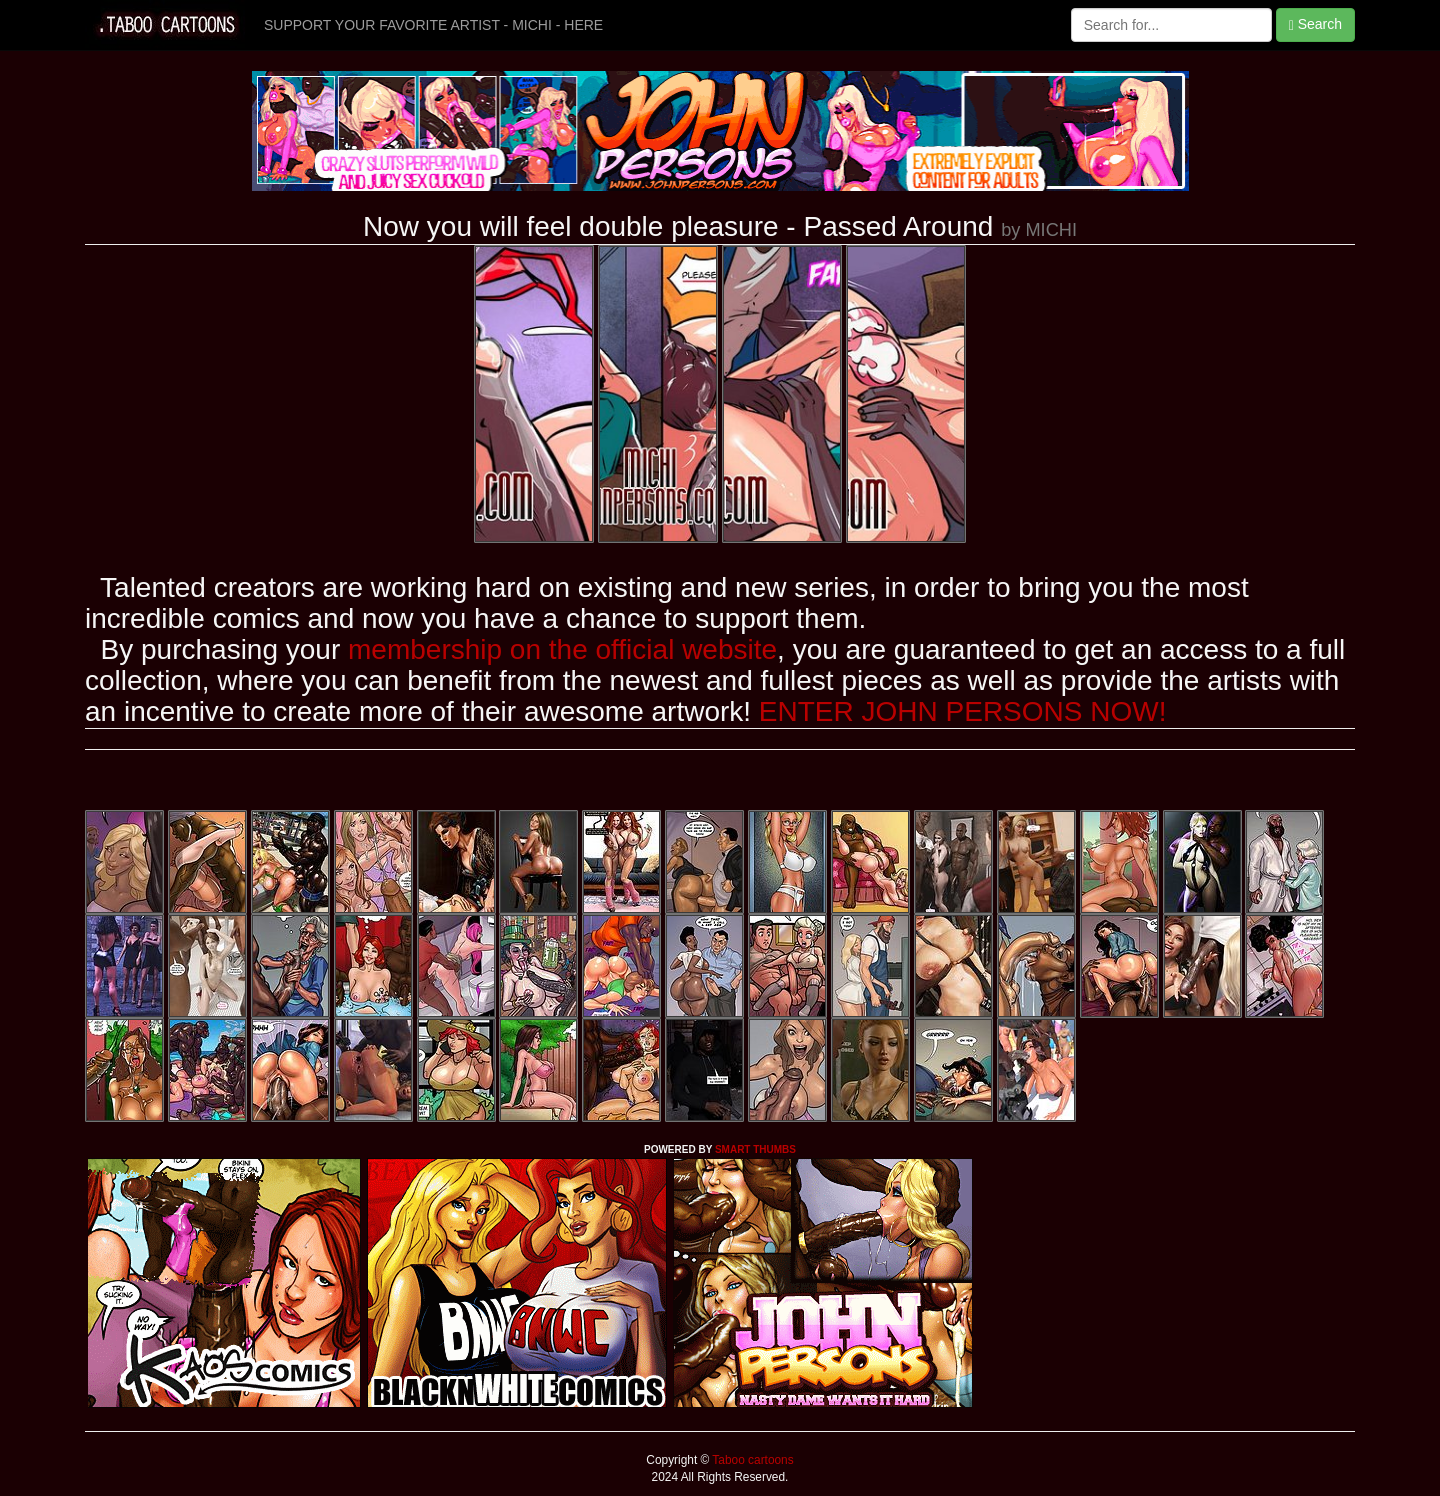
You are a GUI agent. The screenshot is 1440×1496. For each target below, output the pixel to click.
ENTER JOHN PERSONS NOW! (963, 711)
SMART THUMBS (755, 1149)
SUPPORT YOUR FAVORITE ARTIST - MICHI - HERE (433, 25)
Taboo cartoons (751, 1460)
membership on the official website (562, 649)
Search (1315, 24)
